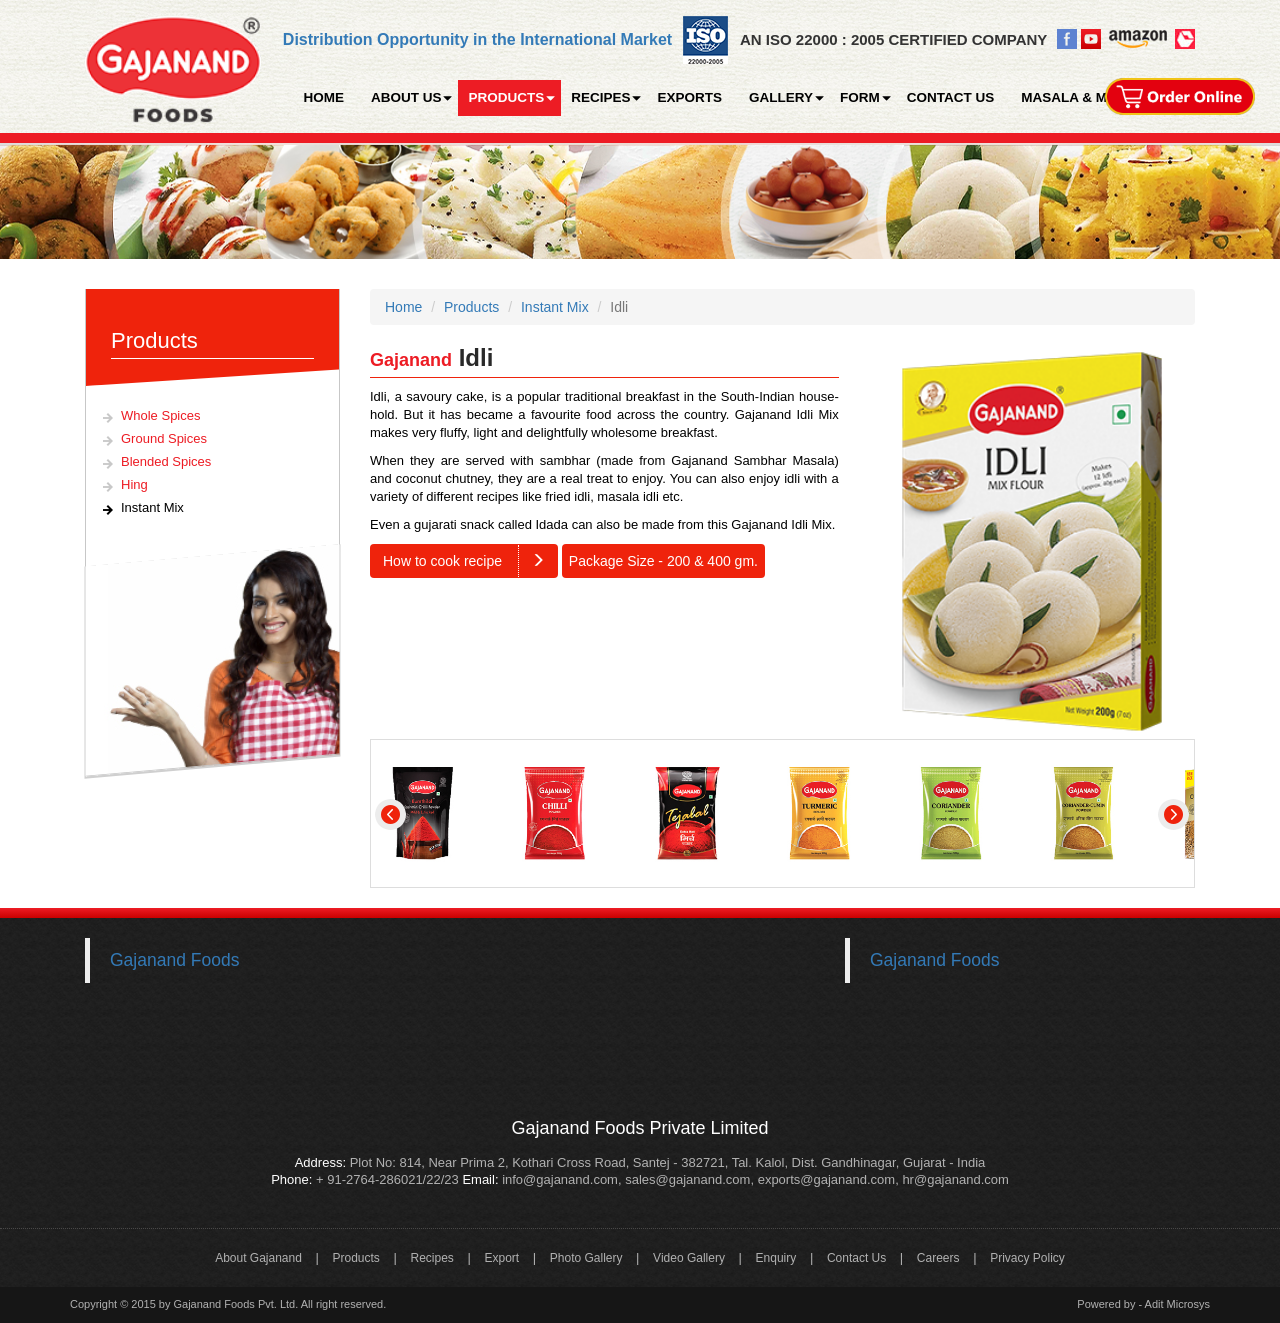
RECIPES (600, 97)
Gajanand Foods (174, 960)
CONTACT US (951, 97)
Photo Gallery (586, 1258)
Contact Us (856, 1258)
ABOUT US (406, 97)
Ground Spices (164, 438)
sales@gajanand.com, (689, 1179)
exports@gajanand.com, (828, 1179)
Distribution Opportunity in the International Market (477, 39)
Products (471, 307)
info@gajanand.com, (560, 1179)
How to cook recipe (470, 561)
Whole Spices (160, 415)
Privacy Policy (1027, 1258)
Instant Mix (152, 507)
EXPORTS (689, 97)
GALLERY (781, 97)
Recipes (431, 1258)
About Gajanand (258, 1258)
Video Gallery (689, 1258)
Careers (938, 1258)
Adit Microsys (1177, 1304)
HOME (323, 97)
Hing (134, 484)
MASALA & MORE (1078, 97)
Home (403, 307)
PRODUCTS (506, 97)
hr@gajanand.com (955, 1179)
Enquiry (776, 1258)
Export (501, 1258)
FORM (860, 97)
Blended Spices (166, 461)
